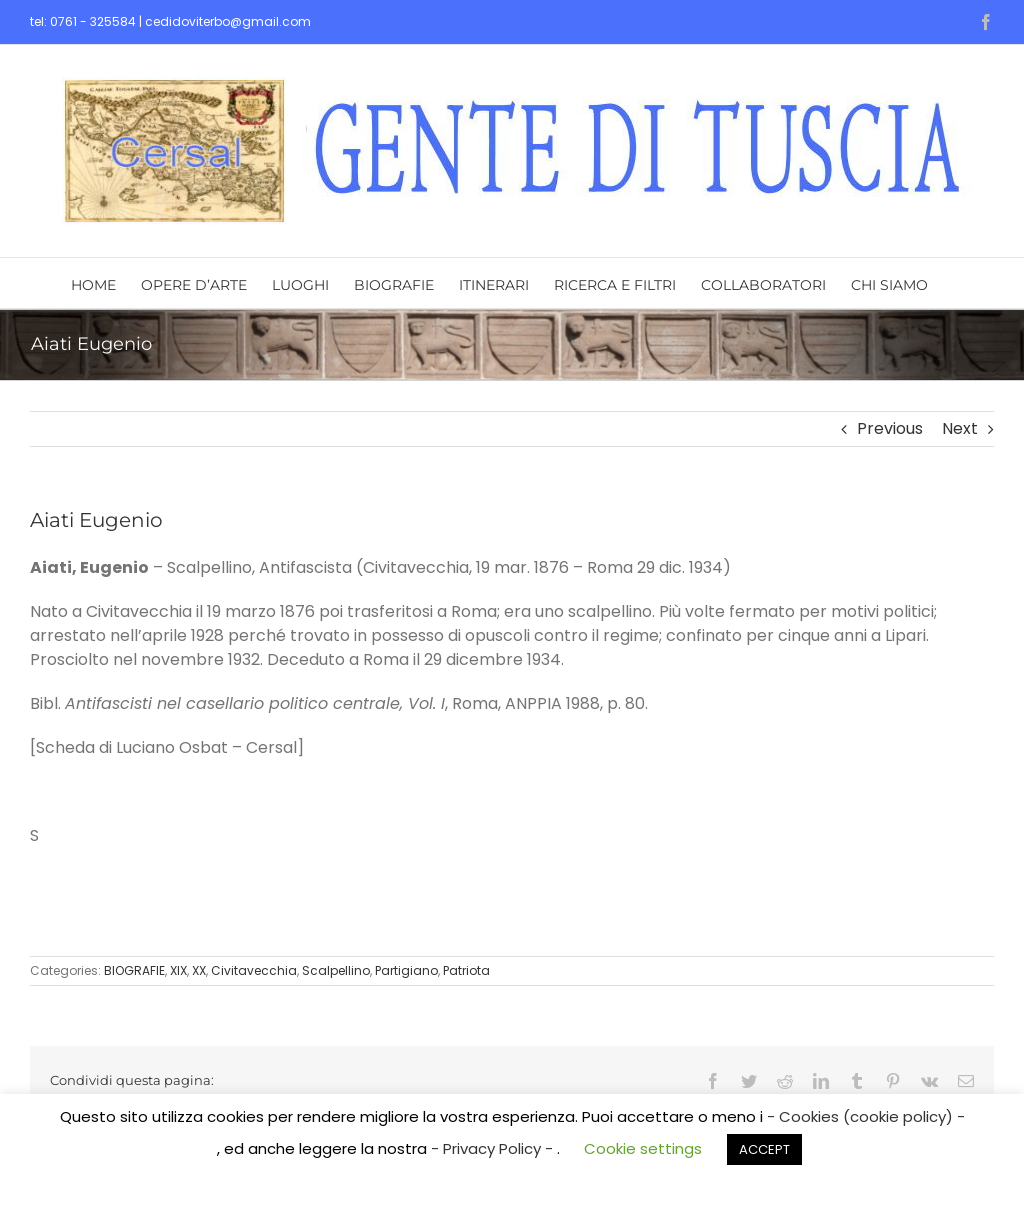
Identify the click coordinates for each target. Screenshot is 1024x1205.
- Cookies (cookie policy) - (866, 1116)
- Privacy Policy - (494, 1148)
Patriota (466, 970)
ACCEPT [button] (764, 1149)
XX (199, 970)
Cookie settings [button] (643, 1148)
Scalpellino (336, 970)
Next (960, 428)
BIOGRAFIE (134, 970)
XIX (178, 970)
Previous (890, 428)
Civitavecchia (254, 970)
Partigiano (406, 970)
